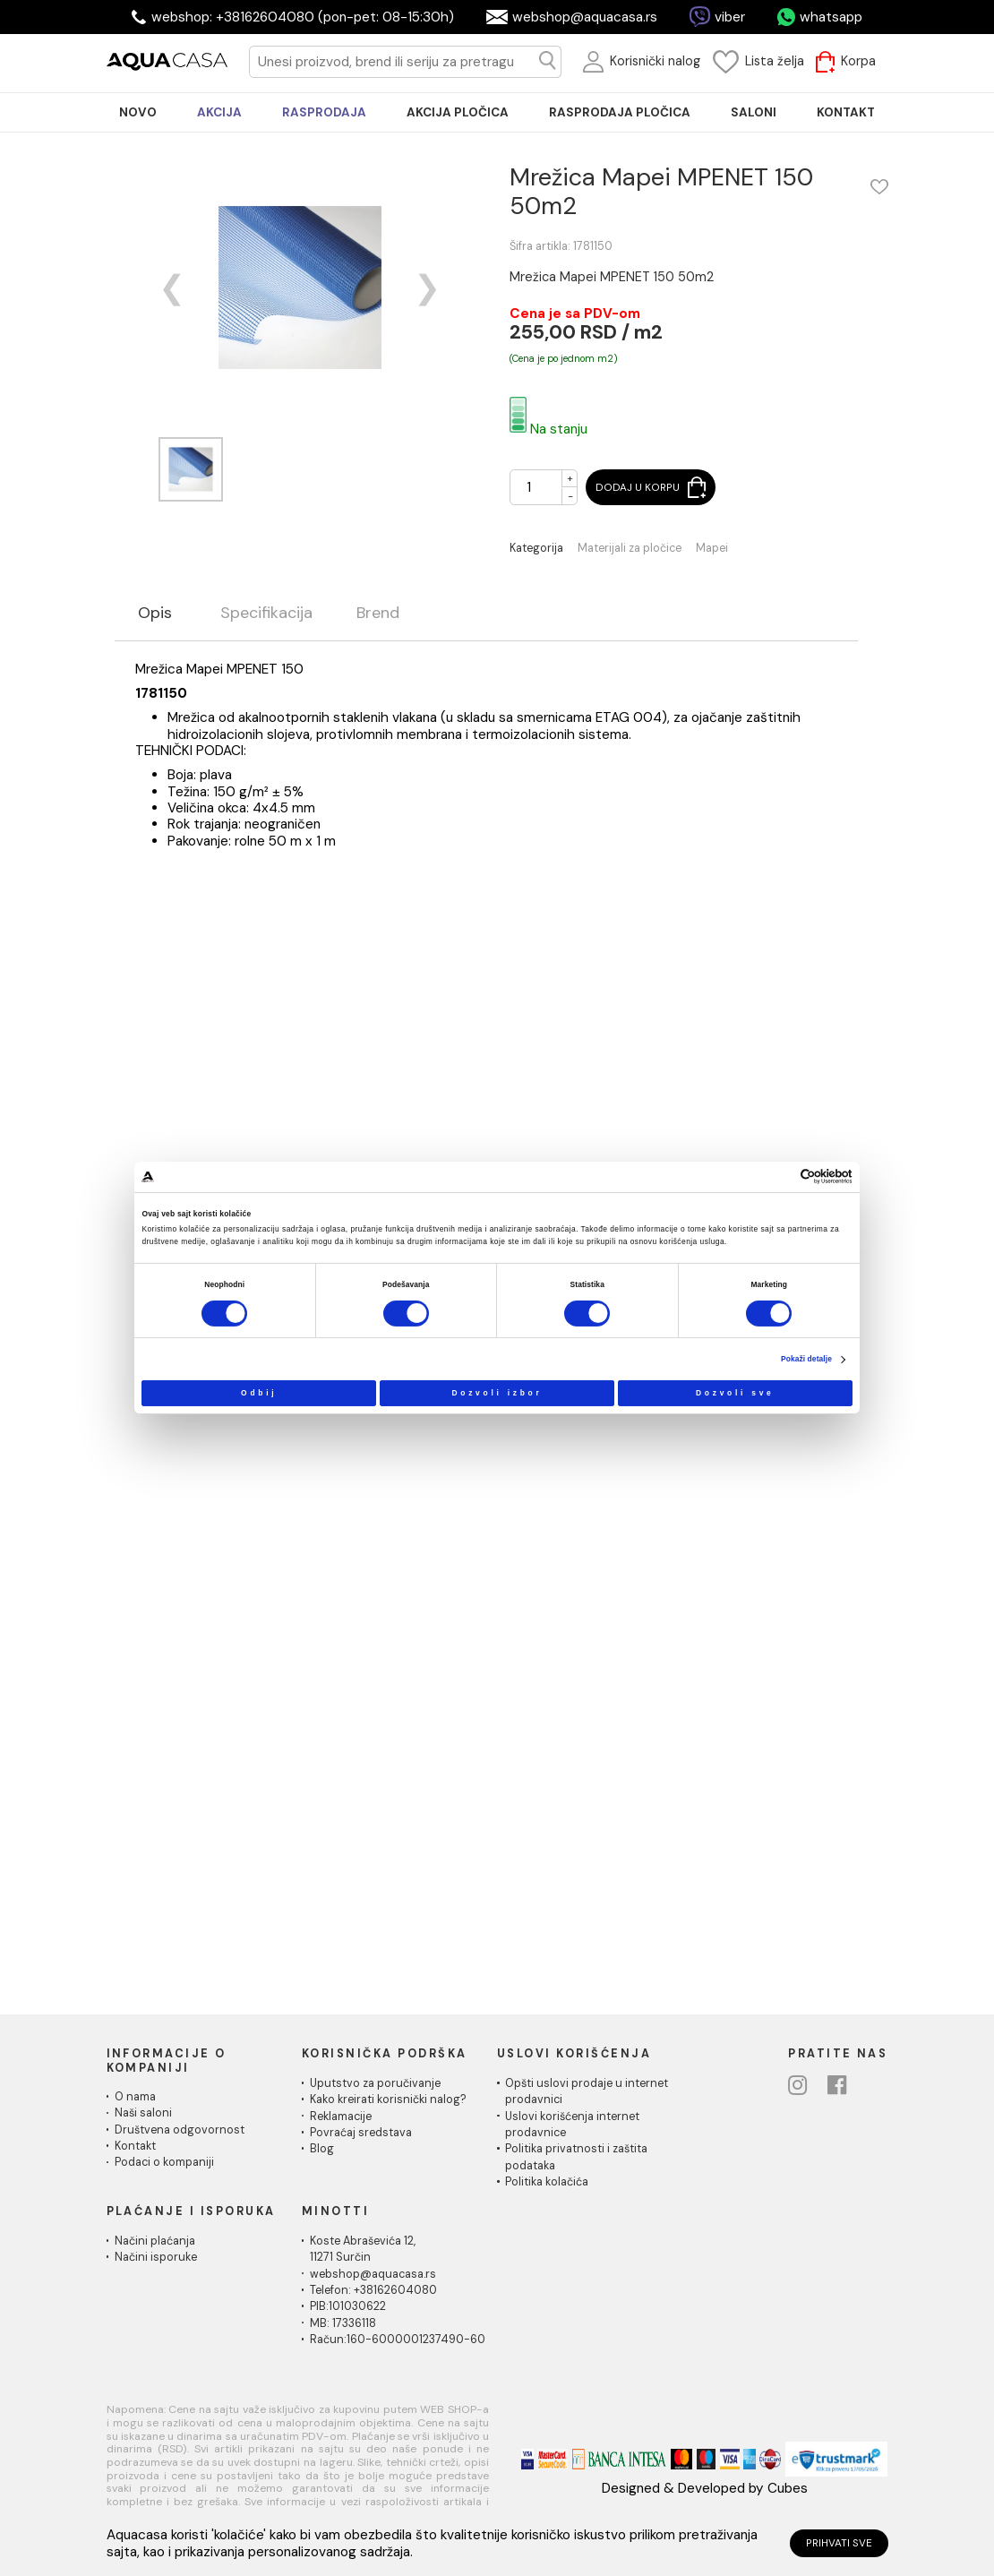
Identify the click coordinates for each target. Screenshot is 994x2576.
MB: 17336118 (343, 2323)
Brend (377, 613)
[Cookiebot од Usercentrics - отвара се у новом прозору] (782, 1176)
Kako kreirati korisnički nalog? (388, 2099)
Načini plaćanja (155, 2241)
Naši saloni (143, 2113)
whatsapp (831, 17)
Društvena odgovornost (179, 2130)
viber (730, 17)
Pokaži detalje (806, 1358)
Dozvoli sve (735, 1391)
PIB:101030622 (348, 2306)
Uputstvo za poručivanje (375, 2083)
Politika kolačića (546, 2182)
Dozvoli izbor (496, 1391)
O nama (135, 2097)
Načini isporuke (156, 2257)
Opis (155, 613)
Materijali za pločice (629, 548)
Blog (322, 2149)
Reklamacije (341, 2116)
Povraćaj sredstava (361, 2132)
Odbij (259, 1391)
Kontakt (135, 2146)
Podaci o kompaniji (164, 2162)
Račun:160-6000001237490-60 (397, 2339)
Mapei (712, 548)
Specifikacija (266, 613)
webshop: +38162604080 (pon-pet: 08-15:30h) (302, 17)
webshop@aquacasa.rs (584, 17)
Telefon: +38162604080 (373, 2290)
